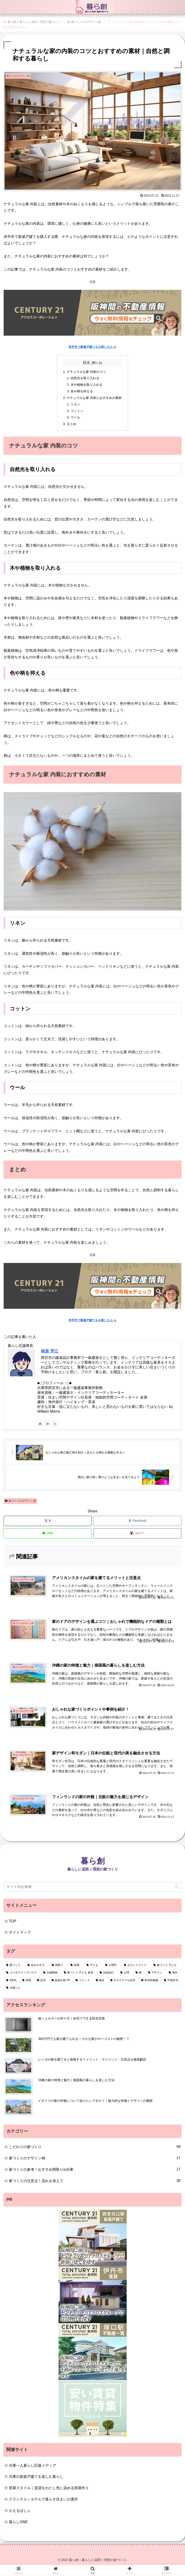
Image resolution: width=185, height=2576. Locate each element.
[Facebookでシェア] (137, 1521)
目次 (86, 362)
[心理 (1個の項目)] (125, 1972)
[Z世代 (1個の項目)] (11, 1980)
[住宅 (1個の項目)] (42, 1980)
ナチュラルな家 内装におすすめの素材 (94, 398)
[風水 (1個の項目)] (100, 1980)
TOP (12, 1921)
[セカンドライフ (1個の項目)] (136, 1965)
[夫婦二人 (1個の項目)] (92, 1988)
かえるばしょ (20, 2511)
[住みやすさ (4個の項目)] (37, 1965)
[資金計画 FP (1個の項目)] (61, 1980)
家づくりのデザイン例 (20, 1500)
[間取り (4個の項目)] (58, 1965)
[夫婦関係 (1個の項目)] (51, 1972)
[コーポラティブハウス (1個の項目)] (22, 1972)
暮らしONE (18, 2522)
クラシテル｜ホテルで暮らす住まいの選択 (43, 2499)
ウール (75, 417)
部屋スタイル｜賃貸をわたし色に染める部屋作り (49, 2488)
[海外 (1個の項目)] (174, 1972)
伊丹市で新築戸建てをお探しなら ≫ (93, 347)
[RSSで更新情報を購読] (55, 1423)
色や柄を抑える (82, 391)
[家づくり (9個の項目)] (14, 1965)
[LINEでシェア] (48, 1533)
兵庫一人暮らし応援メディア (32, 2465)
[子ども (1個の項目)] (93, 1965)
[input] (92, 1887)
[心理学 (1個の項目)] (112, 1965)
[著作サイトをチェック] (40, 1423)
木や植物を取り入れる (86, 384)
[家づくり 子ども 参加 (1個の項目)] (79, 1972)
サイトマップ (20, 1932)
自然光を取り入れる (85, 378)
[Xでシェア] (48, 1521)
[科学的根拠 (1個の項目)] (150, 1980)
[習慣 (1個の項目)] (27, 1980)
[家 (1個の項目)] (139, 1972)
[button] (137, 1533)
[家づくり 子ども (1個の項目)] (166, 1965)
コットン (77, 411)
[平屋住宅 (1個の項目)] (171, 1980)
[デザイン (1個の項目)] (156, 1972)
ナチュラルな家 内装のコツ (86, 372)
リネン (75, 404)
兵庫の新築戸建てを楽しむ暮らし (36, 2476)
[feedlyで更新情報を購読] (47, 1423)
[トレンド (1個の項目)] (83, 1980)
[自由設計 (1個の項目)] (107, 1972)
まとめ (71, 424)
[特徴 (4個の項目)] (75, 1965)
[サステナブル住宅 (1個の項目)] (123, 1980)
